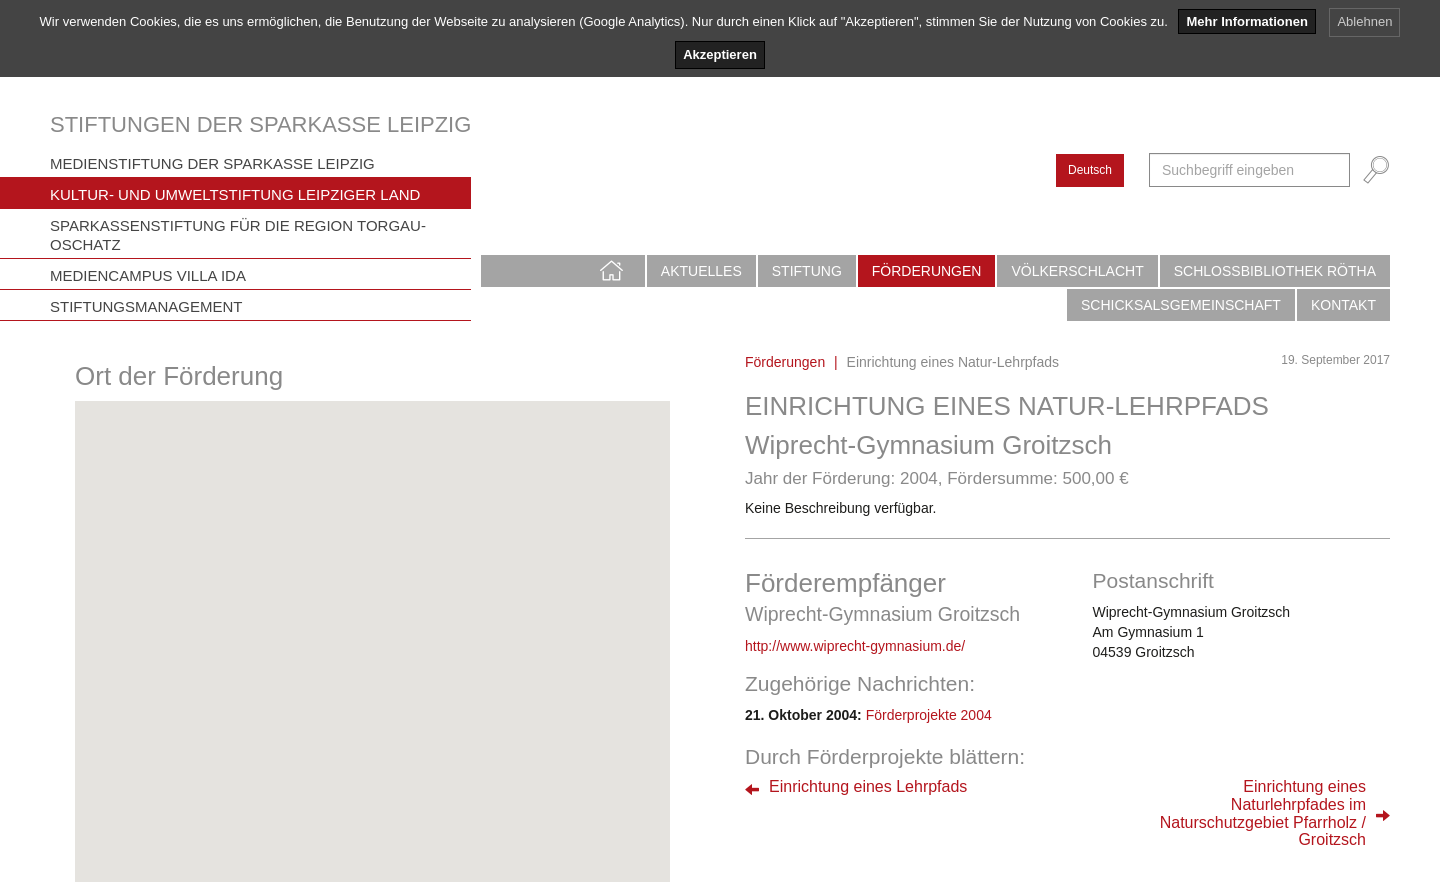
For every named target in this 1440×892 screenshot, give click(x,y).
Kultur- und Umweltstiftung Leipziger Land (235, 194)
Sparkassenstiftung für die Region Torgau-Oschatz (238, 235)
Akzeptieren (720, 54)
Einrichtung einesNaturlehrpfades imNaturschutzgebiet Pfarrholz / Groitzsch (1263, 813)
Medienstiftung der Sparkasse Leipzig (212, 163)
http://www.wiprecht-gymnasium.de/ (855, 646)
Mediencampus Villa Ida (148, 275)
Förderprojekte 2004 (929, 715)
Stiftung (807, 271)
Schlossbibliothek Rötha (1275, 271)
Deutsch (1090, 170)
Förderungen (927, 271)
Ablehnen (1364, 21)
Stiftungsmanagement (146, 306)
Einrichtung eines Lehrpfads (868, 786)
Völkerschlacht (1077, 271)
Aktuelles (701, 271)
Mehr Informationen (1246, 21)
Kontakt (1343, 305)
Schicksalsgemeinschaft (1181, 305)
